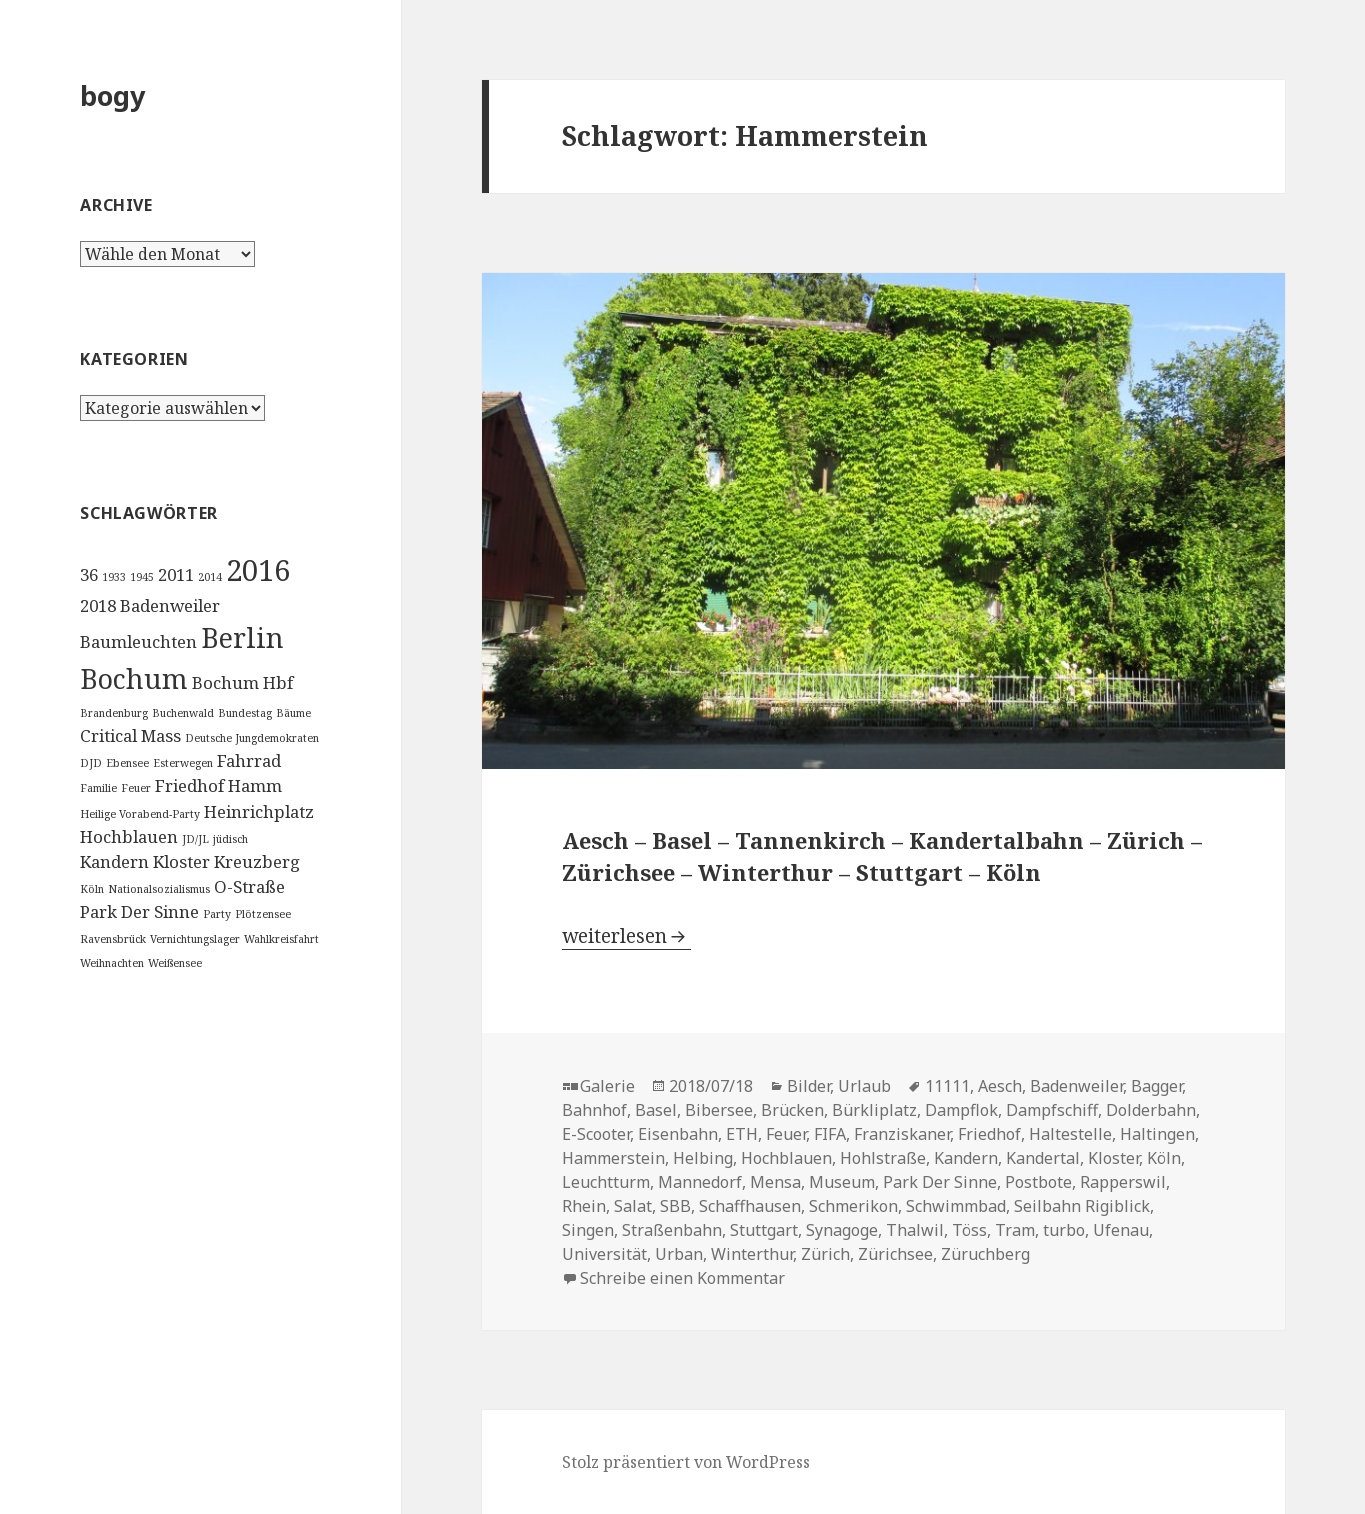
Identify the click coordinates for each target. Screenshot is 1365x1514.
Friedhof (189, 785)
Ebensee (127, 763)
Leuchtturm (606, 1182)
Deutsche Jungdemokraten (252, 738)
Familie (98, 788)
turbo (1064, 1230)
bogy (112, 95)
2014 (210, 577)
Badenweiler (170, 605)
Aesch (1000, 1086)
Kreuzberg (257, 861)
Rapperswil (1123, 1182)
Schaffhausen (750, 1206)
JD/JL (195, 839)
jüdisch (230, 839)
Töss (969, 1230)
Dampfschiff (1052, 1110)
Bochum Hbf (242, 682)
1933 (114, 577)
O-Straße (249, 886)
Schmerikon (853, 1206)
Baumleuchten (138, 641)
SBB (675, 1206)
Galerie (607, 1086)
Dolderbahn (1151, 1110)
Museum (842, 1182)
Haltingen (1157, 1134)
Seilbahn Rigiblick (1082, 1206)
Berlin (242, 637)
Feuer (136, 788)
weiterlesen (626, 936)
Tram (1015, 1230)
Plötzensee (263, 914)
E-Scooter (596, 1134)
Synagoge (842, 1230)
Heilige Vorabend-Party (140, 814)
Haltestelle (1070, 1134)
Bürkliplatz (874, 1110)
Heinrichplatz (259, 811)
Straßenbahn (672, 1230)
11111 (947, 1086)
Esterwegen (183, 763)
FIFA (830, 1134)
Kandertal (1043, 1158)
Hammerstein (613, 1158)
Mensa (775, 1182)
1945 (142, 577)
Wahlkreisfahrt (281, 939)
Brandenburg (114, 713)
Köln (92, 889)
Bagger (1156, 1086)
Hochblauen (129, 836)
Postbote (1038, 1182)
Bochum (134, 678)
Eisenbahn (678, 1134)
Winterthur (752, 1254)
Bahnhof (594, 1110)
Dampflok (961, 1110)
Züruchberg (985, 1254)
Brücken (792, 1110)
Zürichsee (895, 1254)
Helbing (703, 1158)
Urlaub (864, 1086)
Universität (604, 1254)
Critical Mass (130, 735)
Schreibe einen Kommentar (682, 1278)
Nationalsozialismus (159, 889)
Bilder (808, 1086)
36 (89, 574)
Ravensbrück (113, 939)
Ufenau (1121, 1230)
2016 (258, 570)
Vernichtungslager (195, 939)
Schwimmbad (956, 1206)
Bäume (293, 713)
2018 (98, 605)
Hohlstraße (883, 1158)
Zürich (825, 1254)
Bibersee (719, 1110)
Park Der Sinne (139, 911)
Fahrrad (249, 760)
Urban (679, 1254)
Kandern (114, 861)
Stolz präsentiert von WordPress (686, 1462)
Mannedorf (700, 1182)
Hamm (255, 785)
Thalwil (915, 1230)
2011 (176, 574)
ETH (742, 1134)
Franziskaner (902, 1134)
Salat (633, 1206)
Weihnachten (112, 963)
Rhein (584, 1206)
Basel (656, 1110)
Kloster (181, 861)
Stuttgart (764, 1230)
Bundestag (245, 713)
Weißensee (175, 963)
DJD (91, 763)
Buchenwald (183, 713)
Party (217, 914)
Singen (588, 1230)
